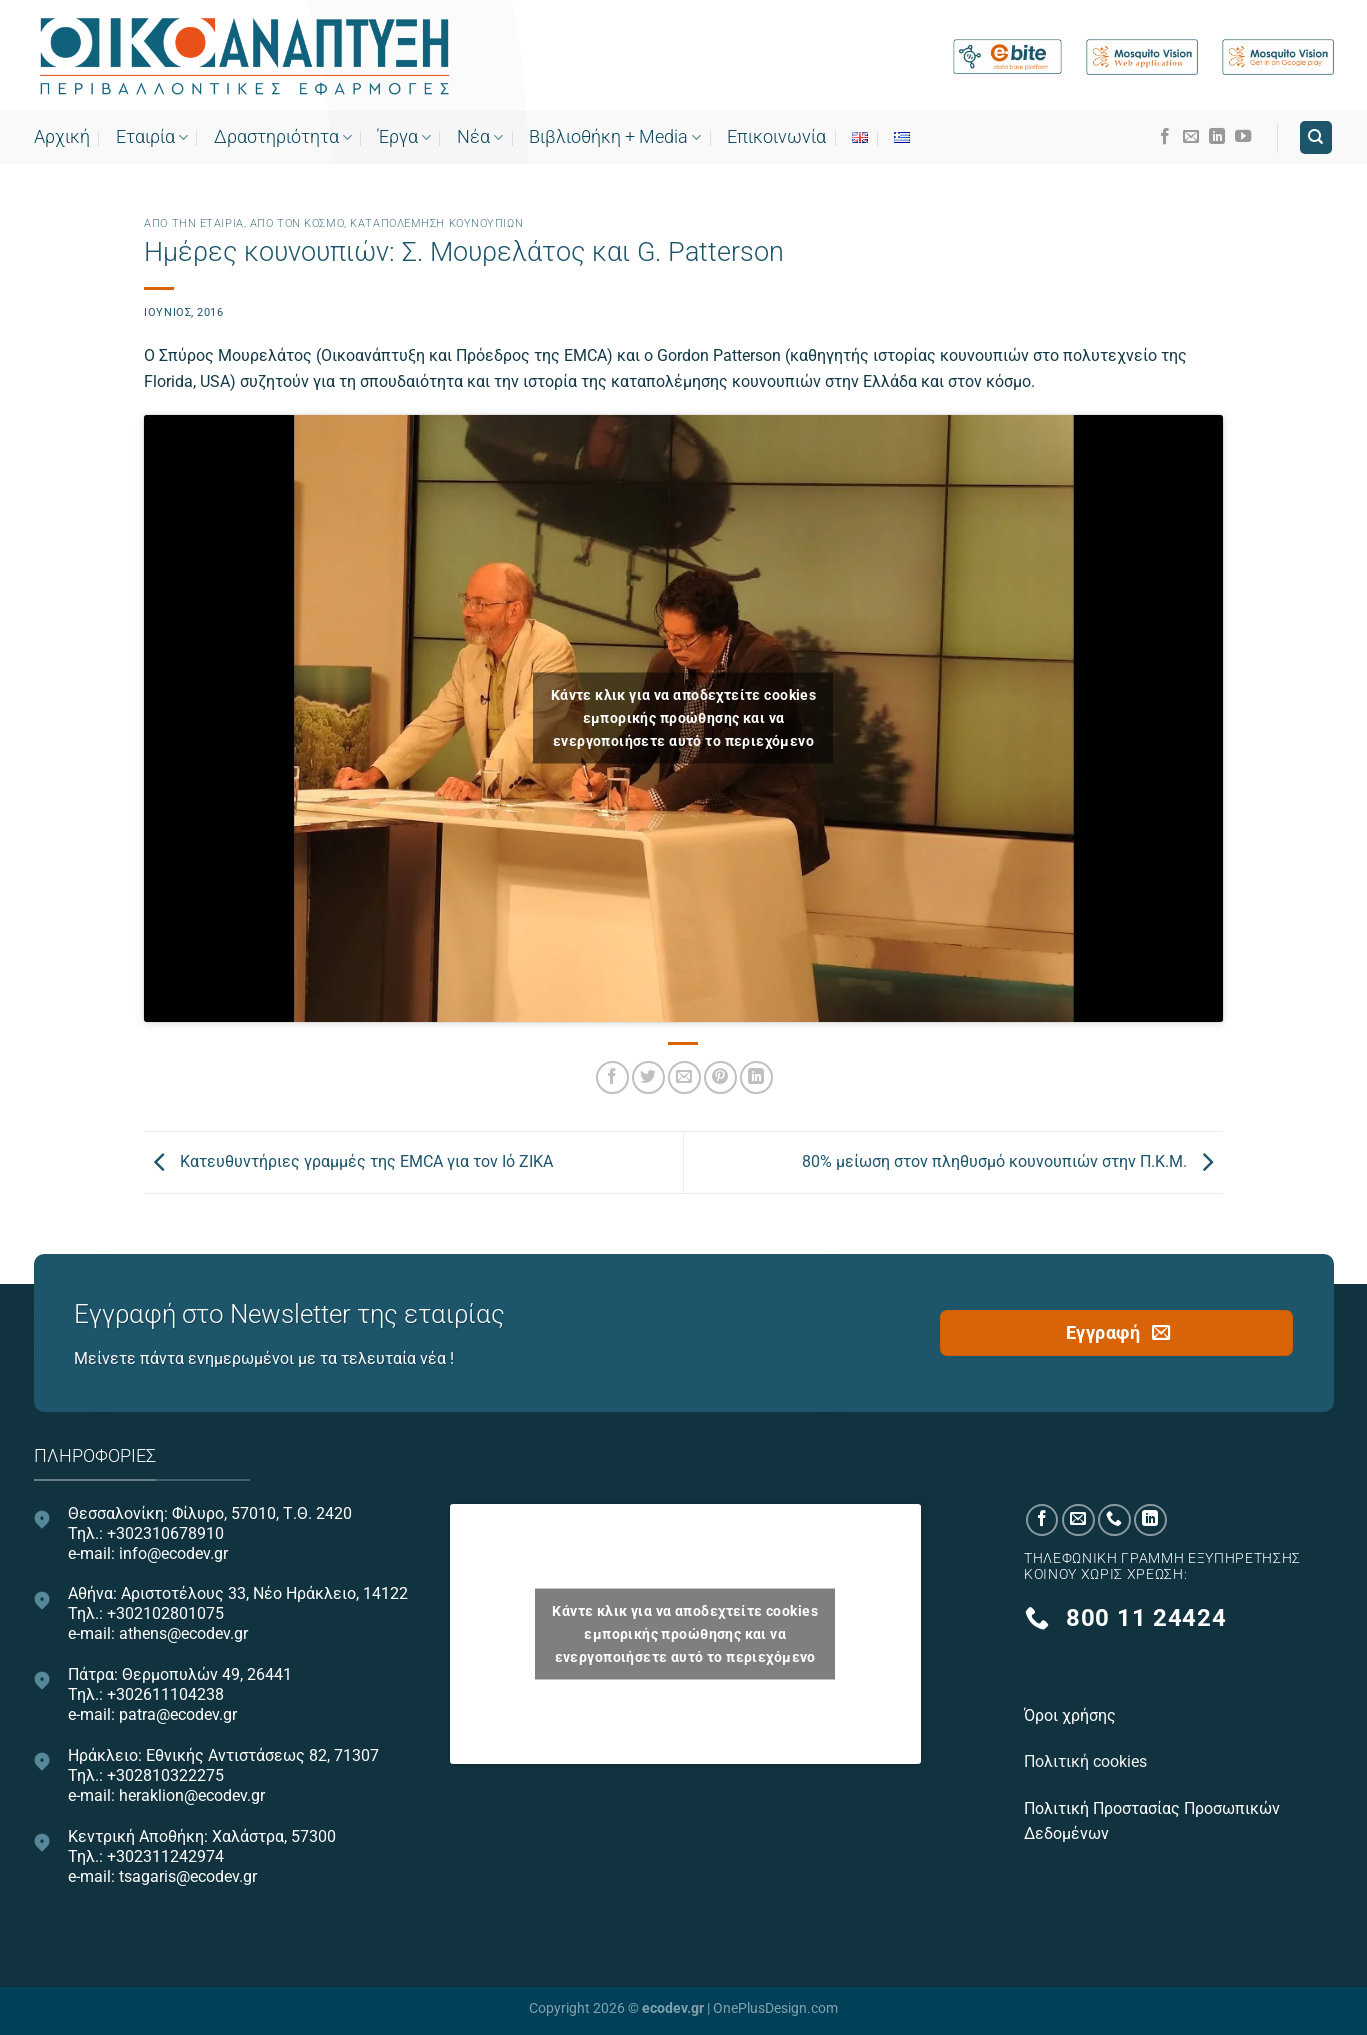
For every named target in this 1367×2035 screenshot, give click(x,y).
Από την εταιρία (193, 223)
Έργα (404, 137)
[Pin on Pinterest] (720, 1077)
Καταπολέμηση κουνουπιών (436, 223)
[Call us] (1114, 1520)
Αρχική (62, 137)
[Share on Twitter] (648, 1077)
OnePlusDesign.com (775, 2008)
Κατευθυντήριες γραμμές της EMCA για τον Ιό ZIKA (348, 1161)
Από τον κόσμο (297, 223)
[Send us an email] (1191, 137)
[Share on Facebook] (612, 1077)
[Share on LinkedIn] (756, 1077)
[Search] (1316, 137)
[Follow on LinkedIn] (1217, 137)
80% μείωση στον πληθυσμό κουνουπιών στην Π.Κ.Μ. (1012, 1161)
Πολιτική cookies (1087, 1761)
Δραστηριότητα (283, 137)
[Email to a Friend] (684, 1077)
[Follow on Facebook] (1165, 137)
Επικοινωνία (776, 137)
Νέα (480, 137)
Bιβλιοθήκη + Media (615, 137)
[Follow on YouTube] (1243, 137)
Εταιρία (152, 137)
